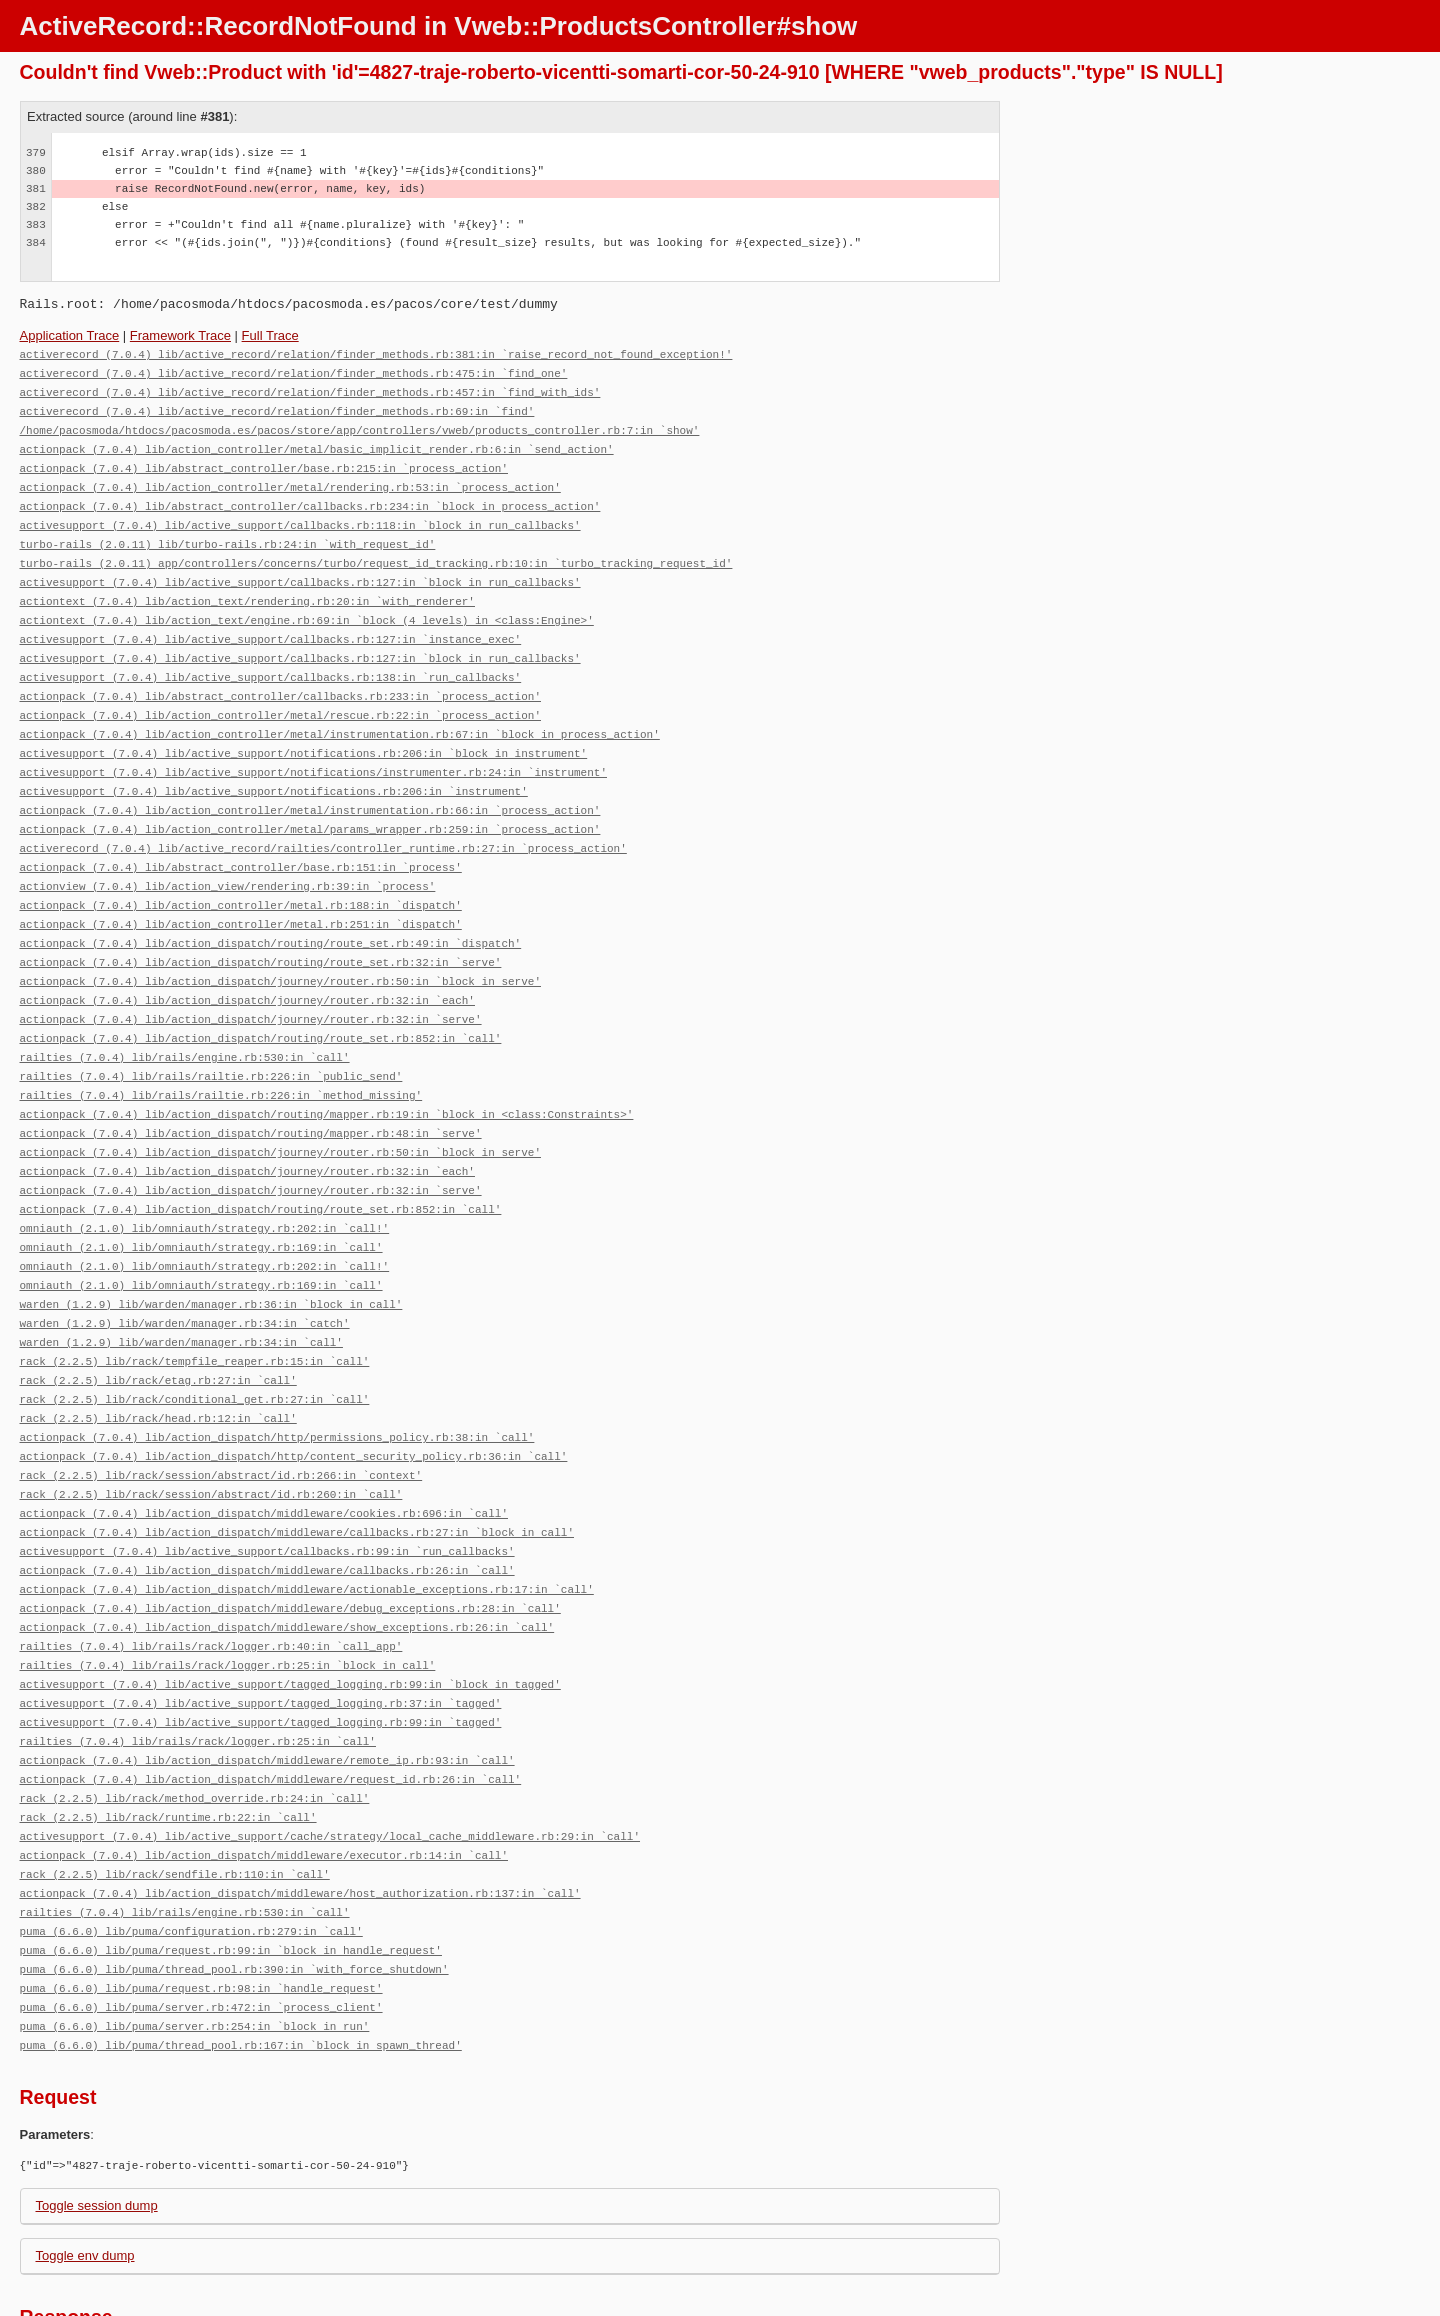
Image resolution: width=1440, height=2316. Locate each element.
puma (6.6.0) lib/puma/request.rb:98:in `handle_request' (201, 1901)
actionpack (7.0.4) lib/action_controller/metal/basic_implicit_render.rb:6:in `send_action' (317, 443)
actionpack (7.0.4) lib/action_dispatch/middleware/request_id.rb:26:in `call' (271, 1703)
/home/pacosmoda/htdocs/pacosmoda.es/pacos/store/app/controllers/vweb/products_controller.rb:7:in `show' (360, 425)
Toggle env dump (85, 2165)
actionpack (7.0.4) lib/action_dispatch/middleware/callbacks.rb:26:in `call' (267, 1505)
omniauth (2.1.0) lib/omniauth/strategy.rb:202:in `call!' (205, 1181)
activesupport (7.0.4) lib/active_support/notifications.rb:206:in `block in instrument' (304, 731)
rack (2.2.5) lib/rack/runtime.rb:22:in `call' (168, 1739)
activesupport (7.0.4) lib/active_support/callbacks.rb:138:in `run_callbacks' (271, 659)
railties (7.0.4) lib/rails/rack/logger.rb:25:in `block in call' (228, 1595)
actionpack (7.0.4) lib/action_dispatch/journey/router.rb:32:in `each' (247, 965)
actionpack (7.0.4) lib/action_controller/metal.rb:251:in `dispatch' (241, 893)
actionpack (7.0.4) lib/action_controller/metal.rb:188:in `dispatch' (241, 875)
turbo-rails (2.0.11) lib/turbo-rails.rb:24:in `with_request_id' (228, 533)
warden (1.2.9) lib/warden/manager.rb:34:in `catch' (185, 1271)
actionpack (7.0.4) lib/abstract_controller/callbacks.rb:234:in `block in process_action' (310, 497)
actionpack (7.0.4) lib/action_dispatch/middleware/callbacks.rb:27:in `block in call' (297, 1469)
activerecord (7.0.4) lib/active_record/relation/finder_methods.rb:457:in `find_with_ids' (310, 389)
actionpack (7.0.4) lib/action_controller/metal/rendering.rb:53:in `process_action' (290, 479)
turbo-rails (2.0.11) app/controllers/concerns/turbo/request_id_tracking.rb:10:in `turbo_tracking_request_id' (376, 551)
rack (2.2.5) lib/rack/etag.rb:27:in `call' (158, 1325)
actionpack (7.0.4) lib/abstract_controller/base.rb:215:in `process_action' (264, 461)
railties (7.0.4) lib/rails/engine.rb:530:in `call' (185, 1019)
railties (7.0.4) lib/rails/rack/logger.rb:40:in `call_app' (211, 1577)
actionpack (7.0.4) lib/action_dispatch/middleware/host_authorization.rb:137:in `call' (300, 1811)
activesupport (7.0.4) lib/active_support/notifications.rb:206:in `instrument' (274, 767)
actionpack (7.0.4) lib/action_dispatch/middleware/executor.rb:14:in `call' (264, 1775)
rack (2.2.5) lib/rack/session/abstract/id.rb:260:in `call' (211, 1433)
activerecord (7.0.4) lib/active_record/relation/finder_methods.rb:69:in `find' (277, 407)
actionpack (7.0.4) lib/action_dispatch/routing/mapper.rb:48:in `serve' (251, 1091)
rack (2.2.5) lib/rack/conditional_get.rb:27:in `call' (195, 1343)
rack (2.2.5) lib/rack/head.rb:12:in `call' (158, 1361)
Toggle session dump (97, 2115)
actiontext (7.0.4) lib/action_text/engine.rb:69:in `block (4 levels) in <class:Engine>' (307, 605)
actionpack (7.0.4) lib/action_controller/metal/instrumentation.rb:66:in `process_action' (310, 785)
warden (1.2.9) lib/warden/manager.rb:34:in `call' (181, 1289)
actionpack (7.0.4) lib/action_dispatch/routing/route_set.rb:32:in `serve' (261, 929)
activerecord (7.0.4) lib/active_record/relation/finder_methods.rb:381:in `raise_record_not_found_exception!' (376, 353)
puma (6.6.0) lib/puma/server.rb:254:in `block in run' (195, 1937)
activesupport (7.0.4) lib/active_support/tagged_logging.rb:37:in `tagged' (261, 1631)
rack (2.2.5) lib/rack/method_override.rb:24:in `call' (195, 1721)
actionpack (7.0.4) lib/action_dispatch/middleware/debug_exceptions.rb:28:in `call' (290, 1541)
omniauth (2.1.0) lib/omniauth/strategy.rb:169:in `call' (201, 1199)
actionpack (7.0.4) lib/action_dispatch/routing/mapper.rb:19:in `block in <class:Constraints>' (327, 1073)
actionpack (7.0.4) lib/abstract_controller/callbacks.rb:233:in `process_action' (280, 677)
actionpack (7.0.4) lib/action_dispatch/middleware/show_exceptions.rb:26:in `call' (287, 1559)
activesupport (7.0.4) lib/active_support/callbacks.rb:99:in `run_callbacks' (267, 1487)
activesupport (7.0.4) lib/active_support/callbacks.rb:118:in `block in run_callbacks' (300, 515)
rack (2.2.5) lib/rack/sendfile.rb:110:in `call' (175, 1793)
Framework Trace (180, 335)
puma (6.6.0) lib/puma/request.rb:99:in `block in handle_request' (231, 1865)
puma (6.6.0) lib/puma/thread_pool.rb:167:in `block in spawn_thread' (241, 1955)
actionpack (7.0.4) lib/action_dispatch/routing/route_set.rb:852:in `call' (261, 1001)
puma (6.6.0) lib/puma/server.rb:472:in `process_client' (201, 1919)
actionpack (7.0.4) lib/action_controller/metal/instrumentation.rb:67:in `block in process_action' (340, 713)
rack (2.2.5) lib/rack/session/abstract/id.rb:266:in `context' (221, 1415)
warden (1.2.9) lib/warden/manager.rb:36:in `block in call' (211, 1253)
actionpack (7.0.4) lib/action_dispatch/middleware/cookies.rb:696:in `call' (264, 1451)
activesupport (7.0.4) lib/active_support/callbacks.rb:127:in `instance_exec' (271, 623)
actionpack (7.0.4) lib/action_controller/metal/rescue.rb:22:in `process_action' (280, 695)
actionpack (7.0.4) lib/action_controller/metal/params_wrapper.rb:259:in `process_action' (310, 803)
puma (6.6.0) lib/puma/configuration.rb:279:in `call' (191, 1847)
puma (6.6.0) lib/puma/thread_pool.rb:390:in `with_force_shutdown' (234, 1883)
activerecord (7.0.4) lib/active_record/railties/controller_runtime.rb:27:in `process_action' (323, 821)
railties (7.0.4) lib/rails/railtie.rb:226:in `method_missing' (221, 1055)
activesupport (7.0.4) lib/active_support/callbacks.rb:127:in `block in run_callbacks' (300, 569)
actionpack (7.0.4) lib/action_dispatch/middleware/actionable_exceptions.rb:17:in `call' (307, 1523)
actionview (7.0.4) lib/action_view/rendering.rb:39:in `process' (228, 857)
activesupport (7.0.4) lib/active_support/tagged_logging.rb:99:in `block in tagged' (290, 1613)
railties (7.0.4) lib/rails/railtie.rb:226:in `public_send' (211, 1037)
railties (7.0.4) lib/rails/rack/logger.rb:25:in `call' (198, 1667)
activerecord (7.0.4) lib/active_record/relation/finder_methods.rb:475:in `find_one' (294, 371)
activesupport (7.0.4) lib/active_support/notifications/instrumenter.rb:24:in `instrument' (313, 749)
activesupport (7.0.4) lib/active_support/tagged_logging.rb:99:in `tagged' (261, 1649)
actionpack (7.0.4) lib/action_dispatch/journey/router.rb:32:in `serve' (251, 983)
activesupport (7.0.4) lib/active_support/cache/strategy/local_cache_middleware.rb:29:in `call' (330, 1757)
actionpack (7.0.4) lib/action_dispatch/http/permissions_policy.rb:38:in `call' (277, 1379)
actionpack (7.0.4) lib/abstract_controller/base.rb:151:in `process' (241, 839)
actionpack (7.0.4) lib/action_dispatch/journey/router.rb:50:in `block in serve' (280, 947)
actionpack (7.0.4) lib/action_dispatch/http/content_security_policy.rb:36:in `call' (294, 1397)
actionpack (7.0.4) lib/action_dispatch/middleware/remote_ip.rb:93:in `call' (267, 1685)
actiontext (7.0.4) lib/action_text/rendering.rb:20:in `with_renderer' (247, 587)
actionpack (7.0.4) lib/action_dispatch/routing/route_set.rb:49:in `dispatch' (271, 911)
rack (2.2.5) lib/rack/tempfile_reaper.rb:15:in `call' (195, 1307)
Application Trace (70, 335)
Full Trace (270, 335)
